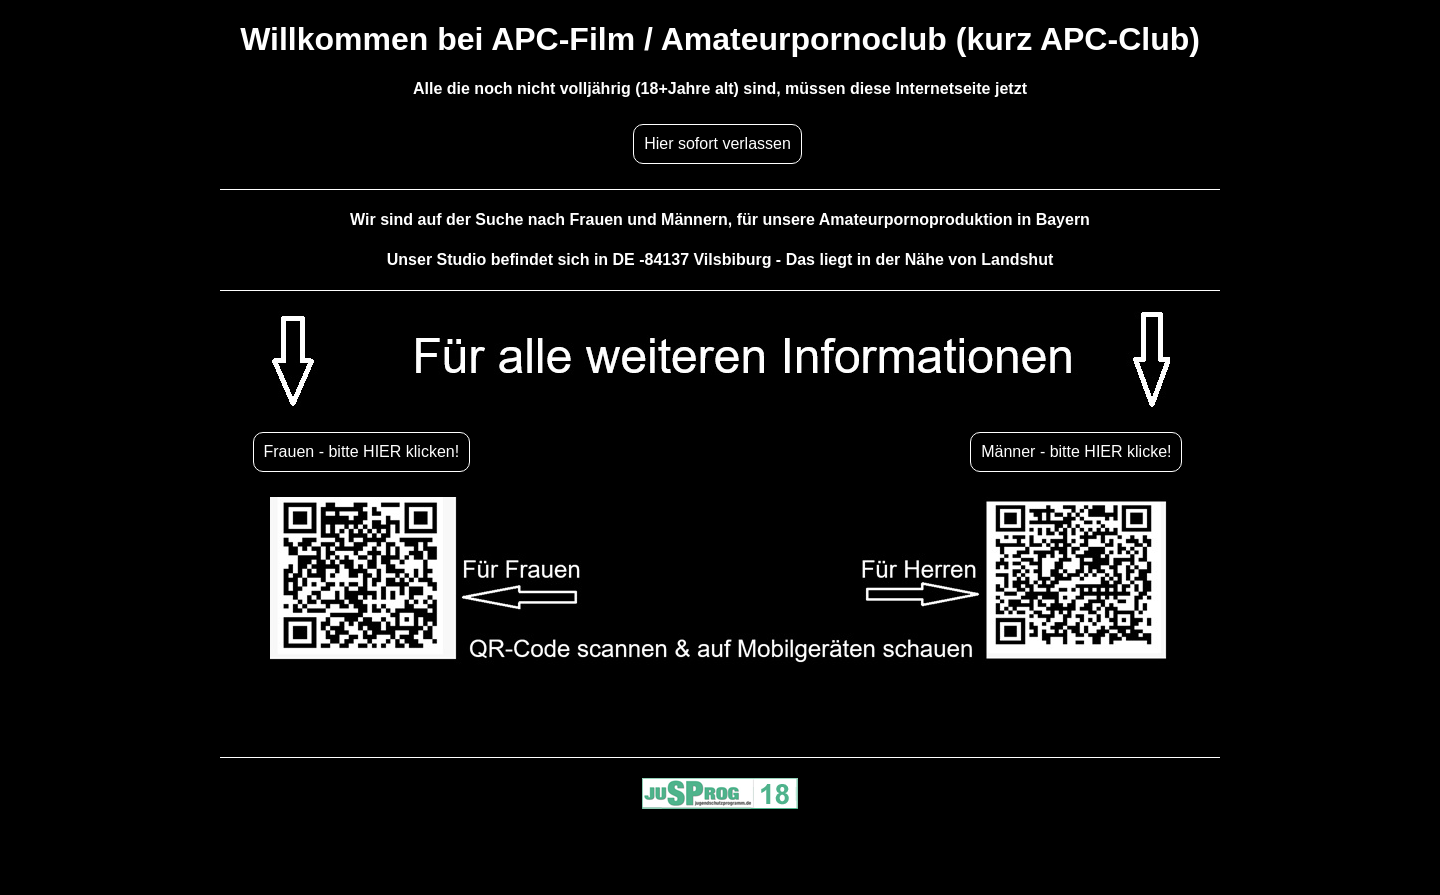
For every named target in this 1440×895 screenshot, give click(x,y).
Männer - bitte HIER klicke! (1076, 451)
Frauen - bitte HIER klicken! (362, 451)
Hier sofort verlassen (717, 143)
